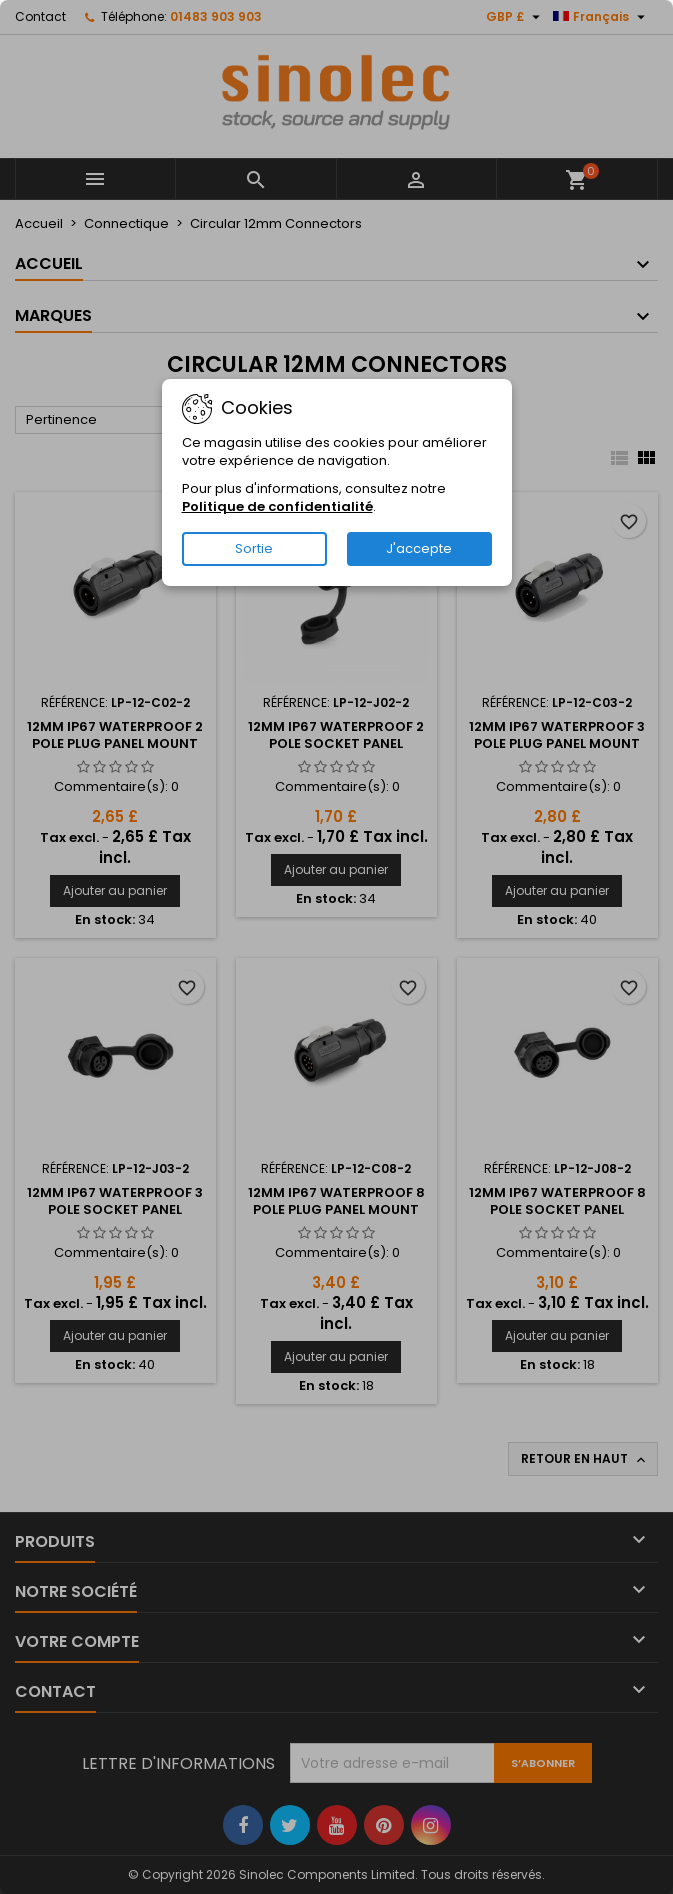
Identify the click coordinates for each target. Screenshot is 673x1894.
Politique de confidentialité (277, 506)
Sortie (254, 548)
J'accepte (419, 548)
